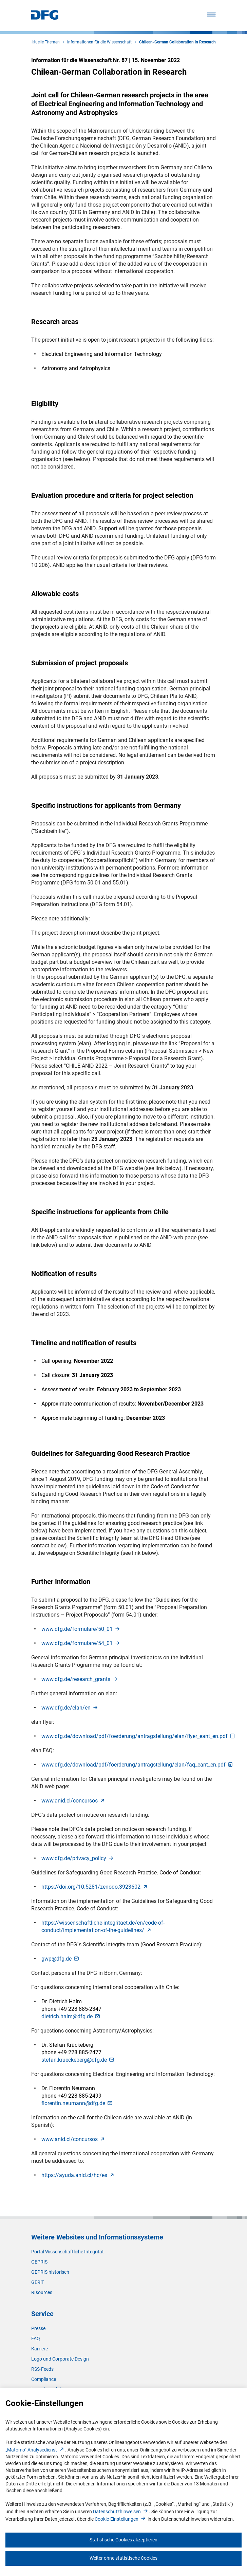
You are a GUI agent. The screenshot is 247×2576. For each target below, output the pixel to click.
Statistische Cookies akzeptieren (123, 2539)
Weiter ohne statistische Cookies (123, 2558)
